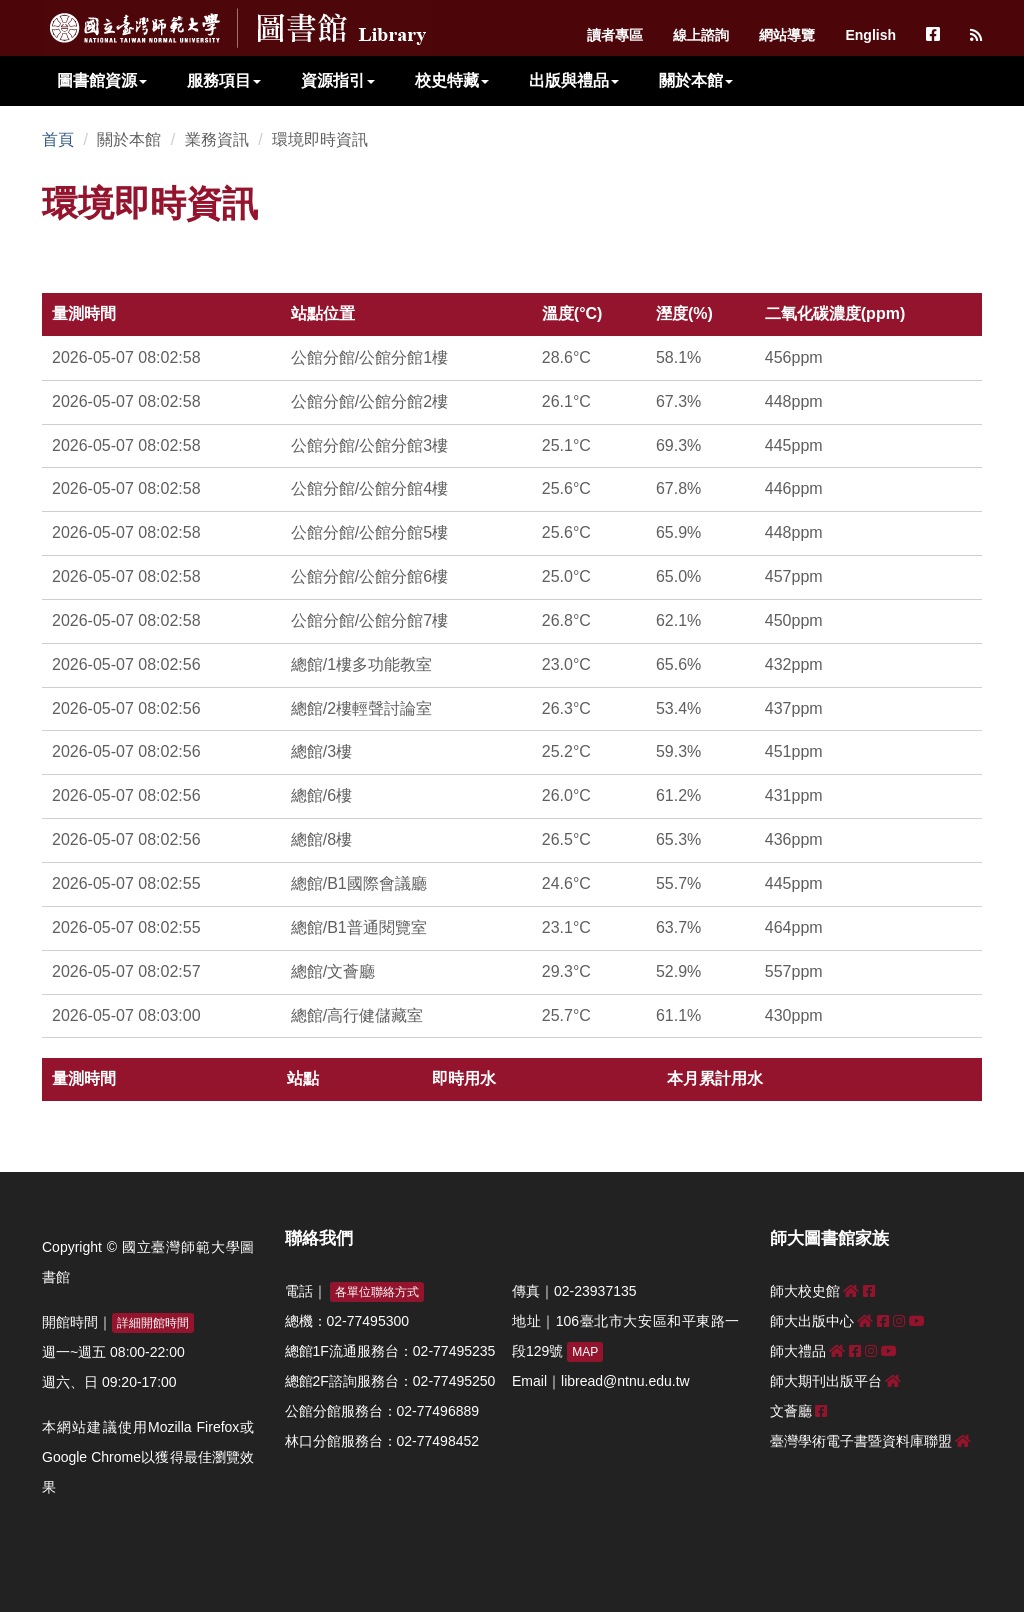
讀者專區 (615, 35)
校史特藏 (452, 80)
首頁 (58, 139)
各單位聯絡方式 (377, 1292)
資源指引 (338, 80)
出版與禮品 (574, 80)
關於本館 (696, 80)
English (870, 35)
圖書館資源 (102, 80)
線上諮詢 (701, 35)
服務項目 (224, 80)
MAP (585, 1352)
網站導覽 (787, 35)
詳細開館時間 (153, 1323)
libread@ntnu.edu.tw (625, 1381)
